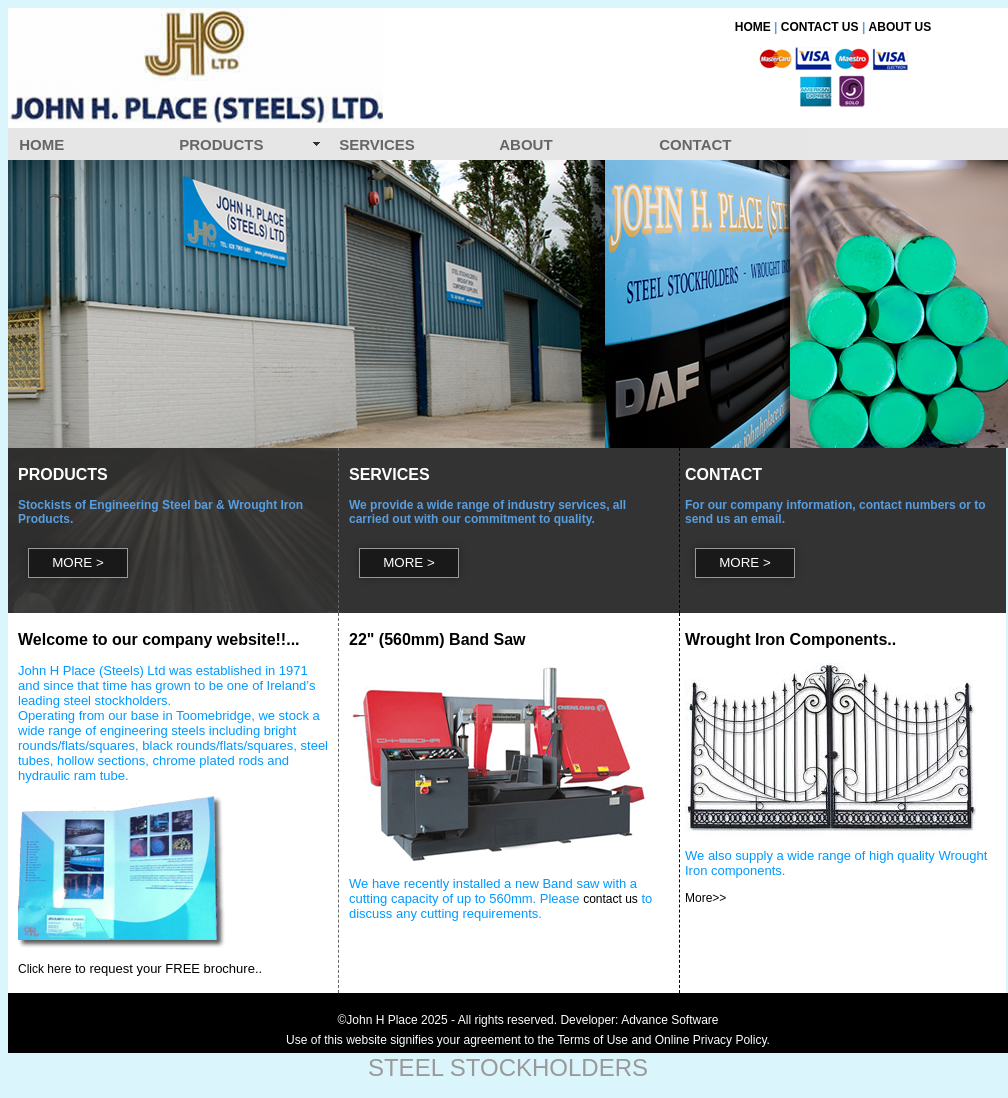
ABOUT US (900, 27)
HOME (753, 27)
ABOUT (525, 144)
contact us (610, 899)
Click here (44, 969)
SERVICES (377, 144)
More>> (705, 898)
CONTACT (695, 144)
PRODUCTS (221, 144)
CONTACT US (820, 27)
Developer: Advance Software (639, 1020)
